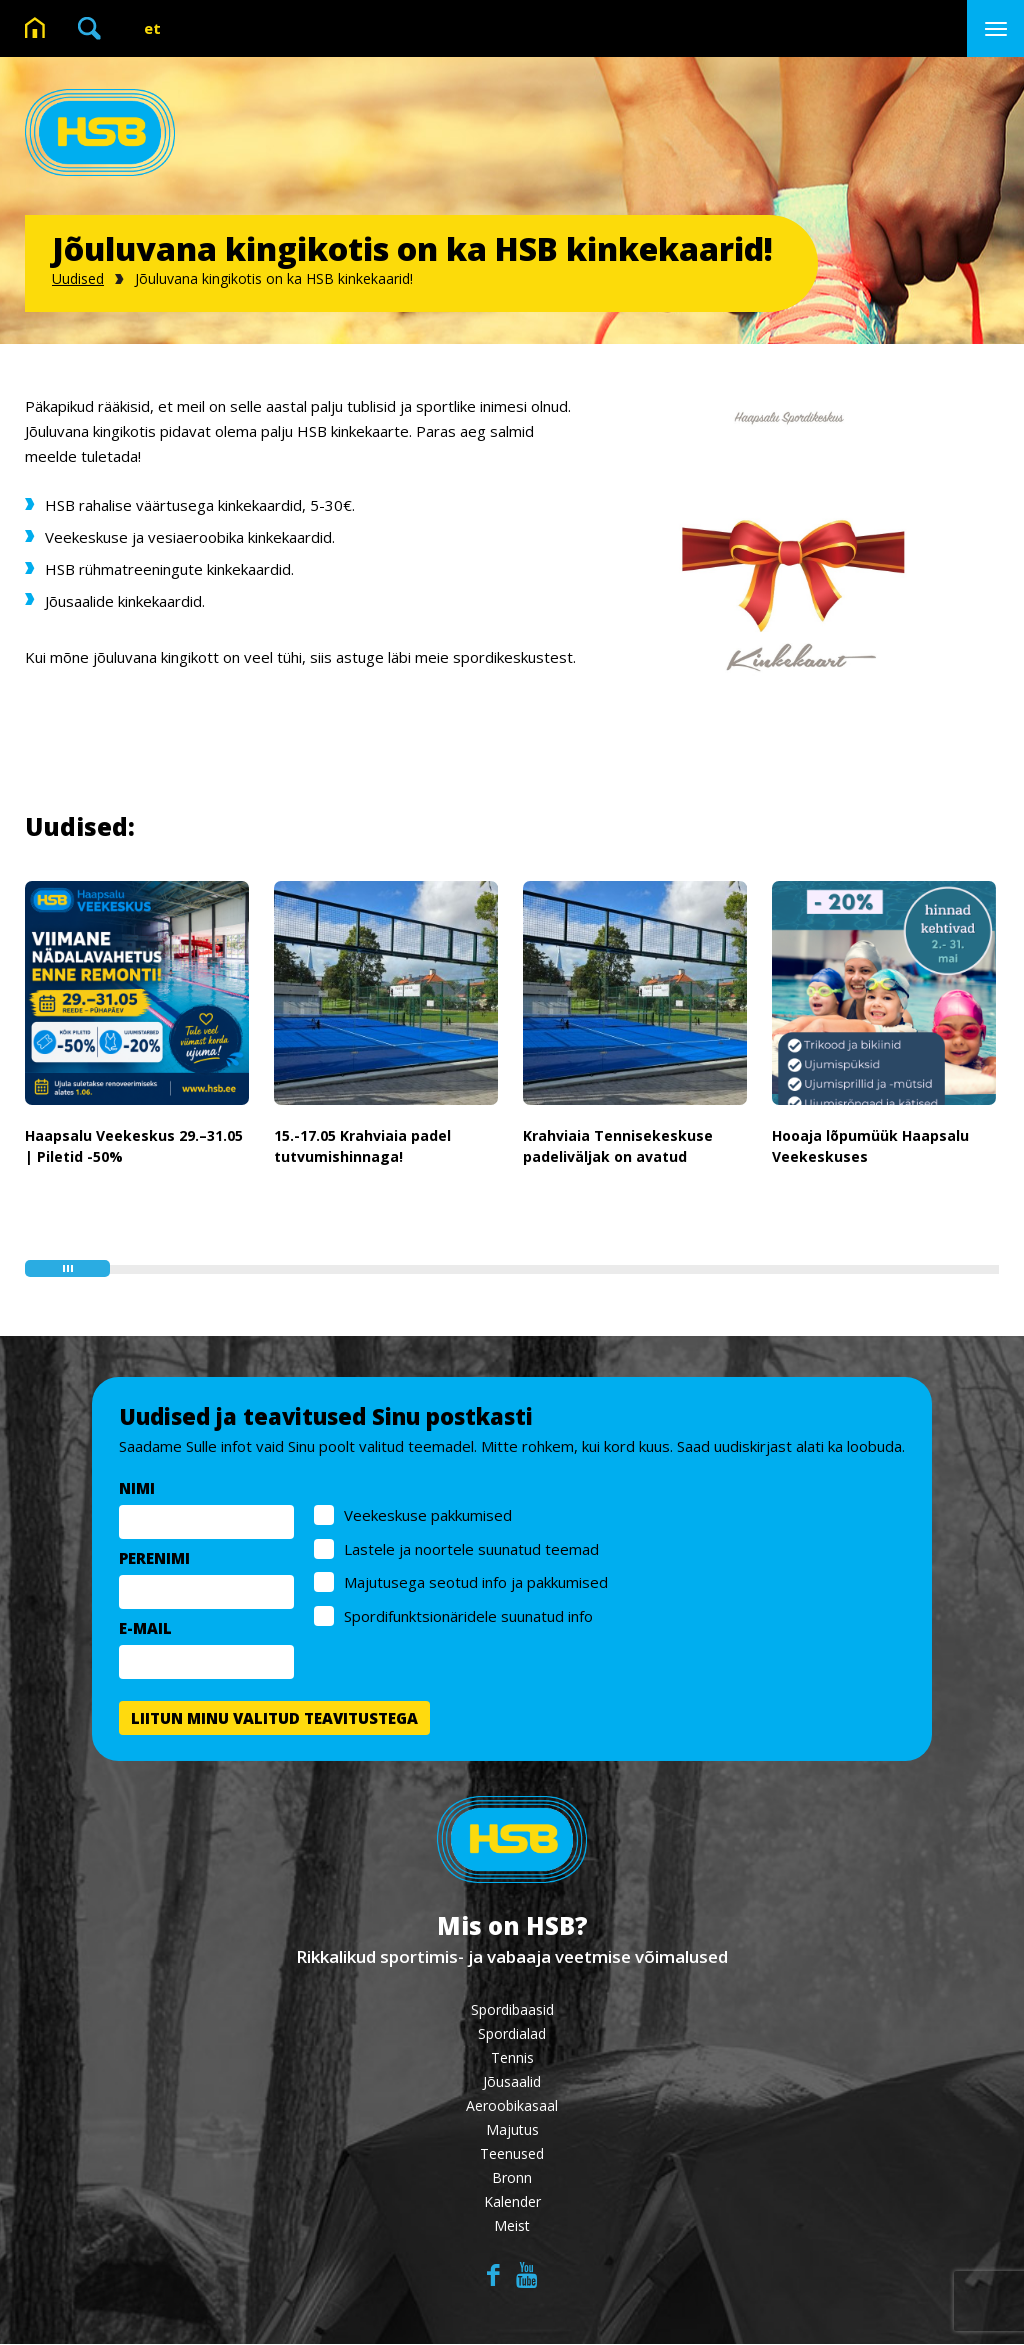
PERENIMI (154, 1558)
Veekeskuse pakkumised (428, 1515)
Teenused (512, 2154)
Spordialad (512, 2034)
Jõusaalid (512, 2082)
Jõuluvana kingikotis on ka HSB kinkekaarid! (274, 278)
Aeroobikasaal (512, 2106)
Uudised (78, 278)
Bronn (512, 2178)
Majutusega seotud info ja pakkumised (476, 1582)
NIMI (137, 1488)
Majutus (512, 2130)
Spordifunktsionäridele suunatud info (468, 1616)
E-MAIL (145, 1628)
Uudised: (80, 826)
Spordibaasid (512, 2010)
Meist (512, 2226)
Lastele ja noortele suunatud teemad (471, 1549)
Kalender (512, 2202)
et (152, 28)
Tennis (512, 2058)
